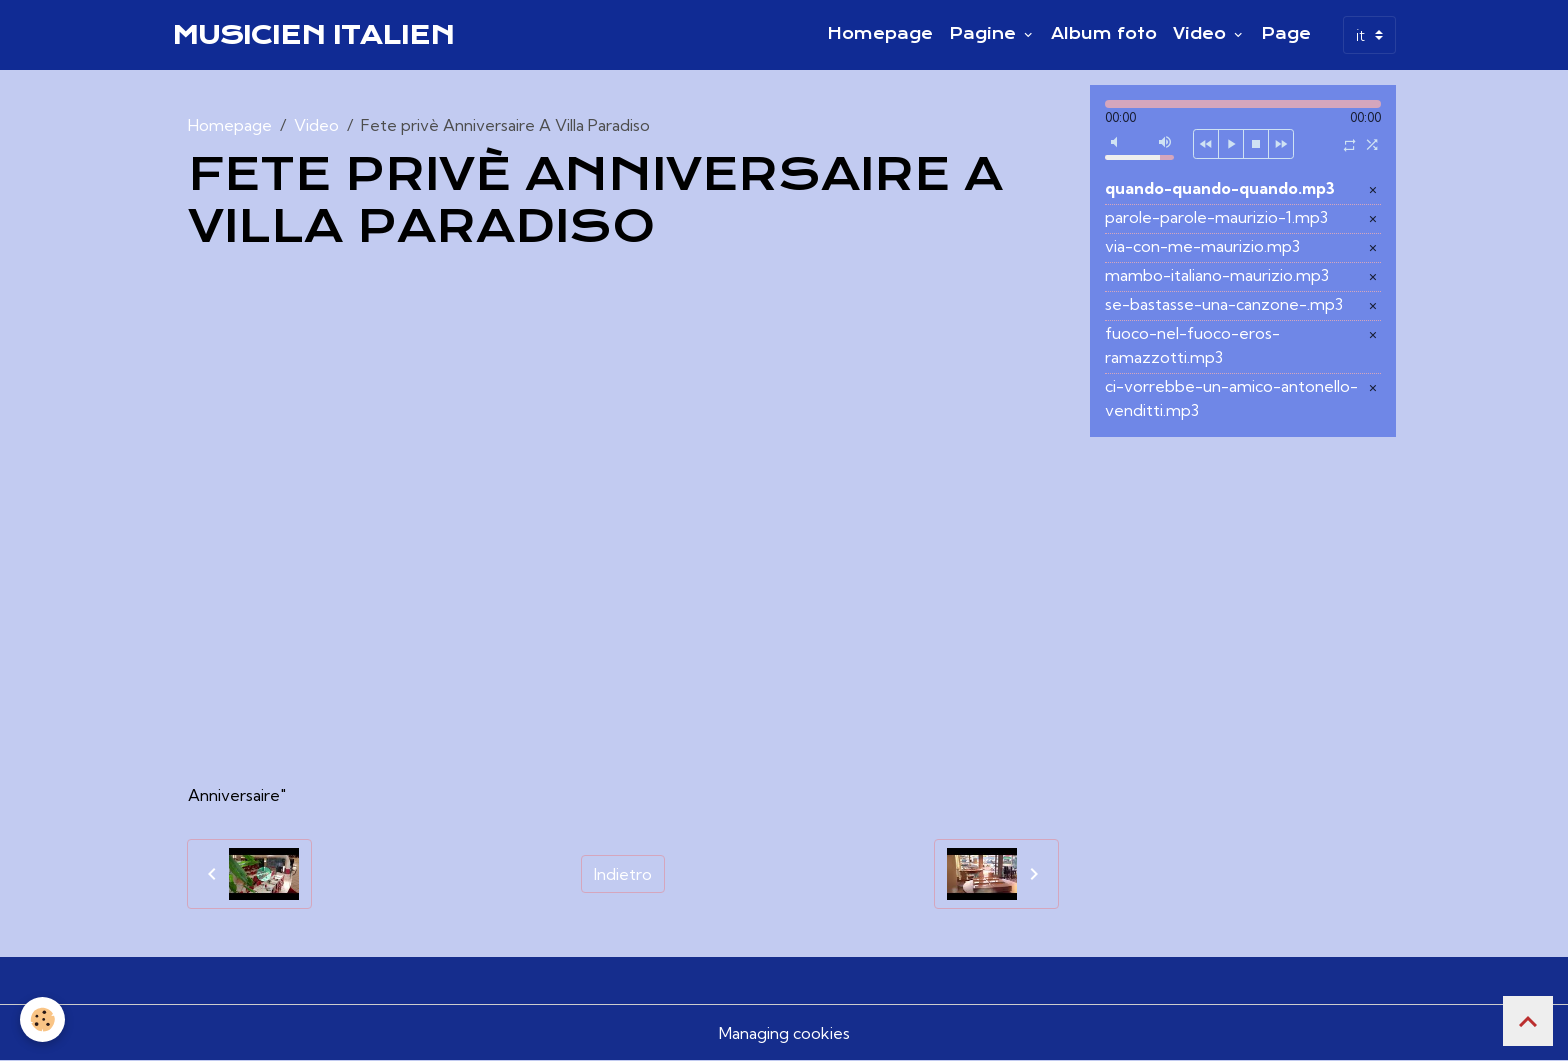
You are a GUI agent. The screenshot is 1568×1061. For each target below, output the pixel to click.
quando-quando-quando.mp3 (1220, 188)
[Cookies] (42, 1019)
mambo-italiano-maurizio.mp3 (1217, 275)
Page (1286, 34)
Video (1202, 34)
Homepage (880, 34)
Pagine (985, 34)
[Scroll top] (1528, 1021)
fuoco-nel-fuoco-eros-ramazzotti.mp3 (1192, 345)
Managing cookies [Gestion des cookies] (784, 1033)
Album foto (1104, 34)
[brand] (313, 35)
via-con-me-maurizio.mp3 (1202, 246)
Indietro (623, 874)
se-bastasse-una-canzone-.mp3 (1224, 304)
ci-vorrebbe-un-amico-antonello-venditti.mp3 (1231, 398)
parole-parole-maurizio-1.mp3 (1216, 217)
